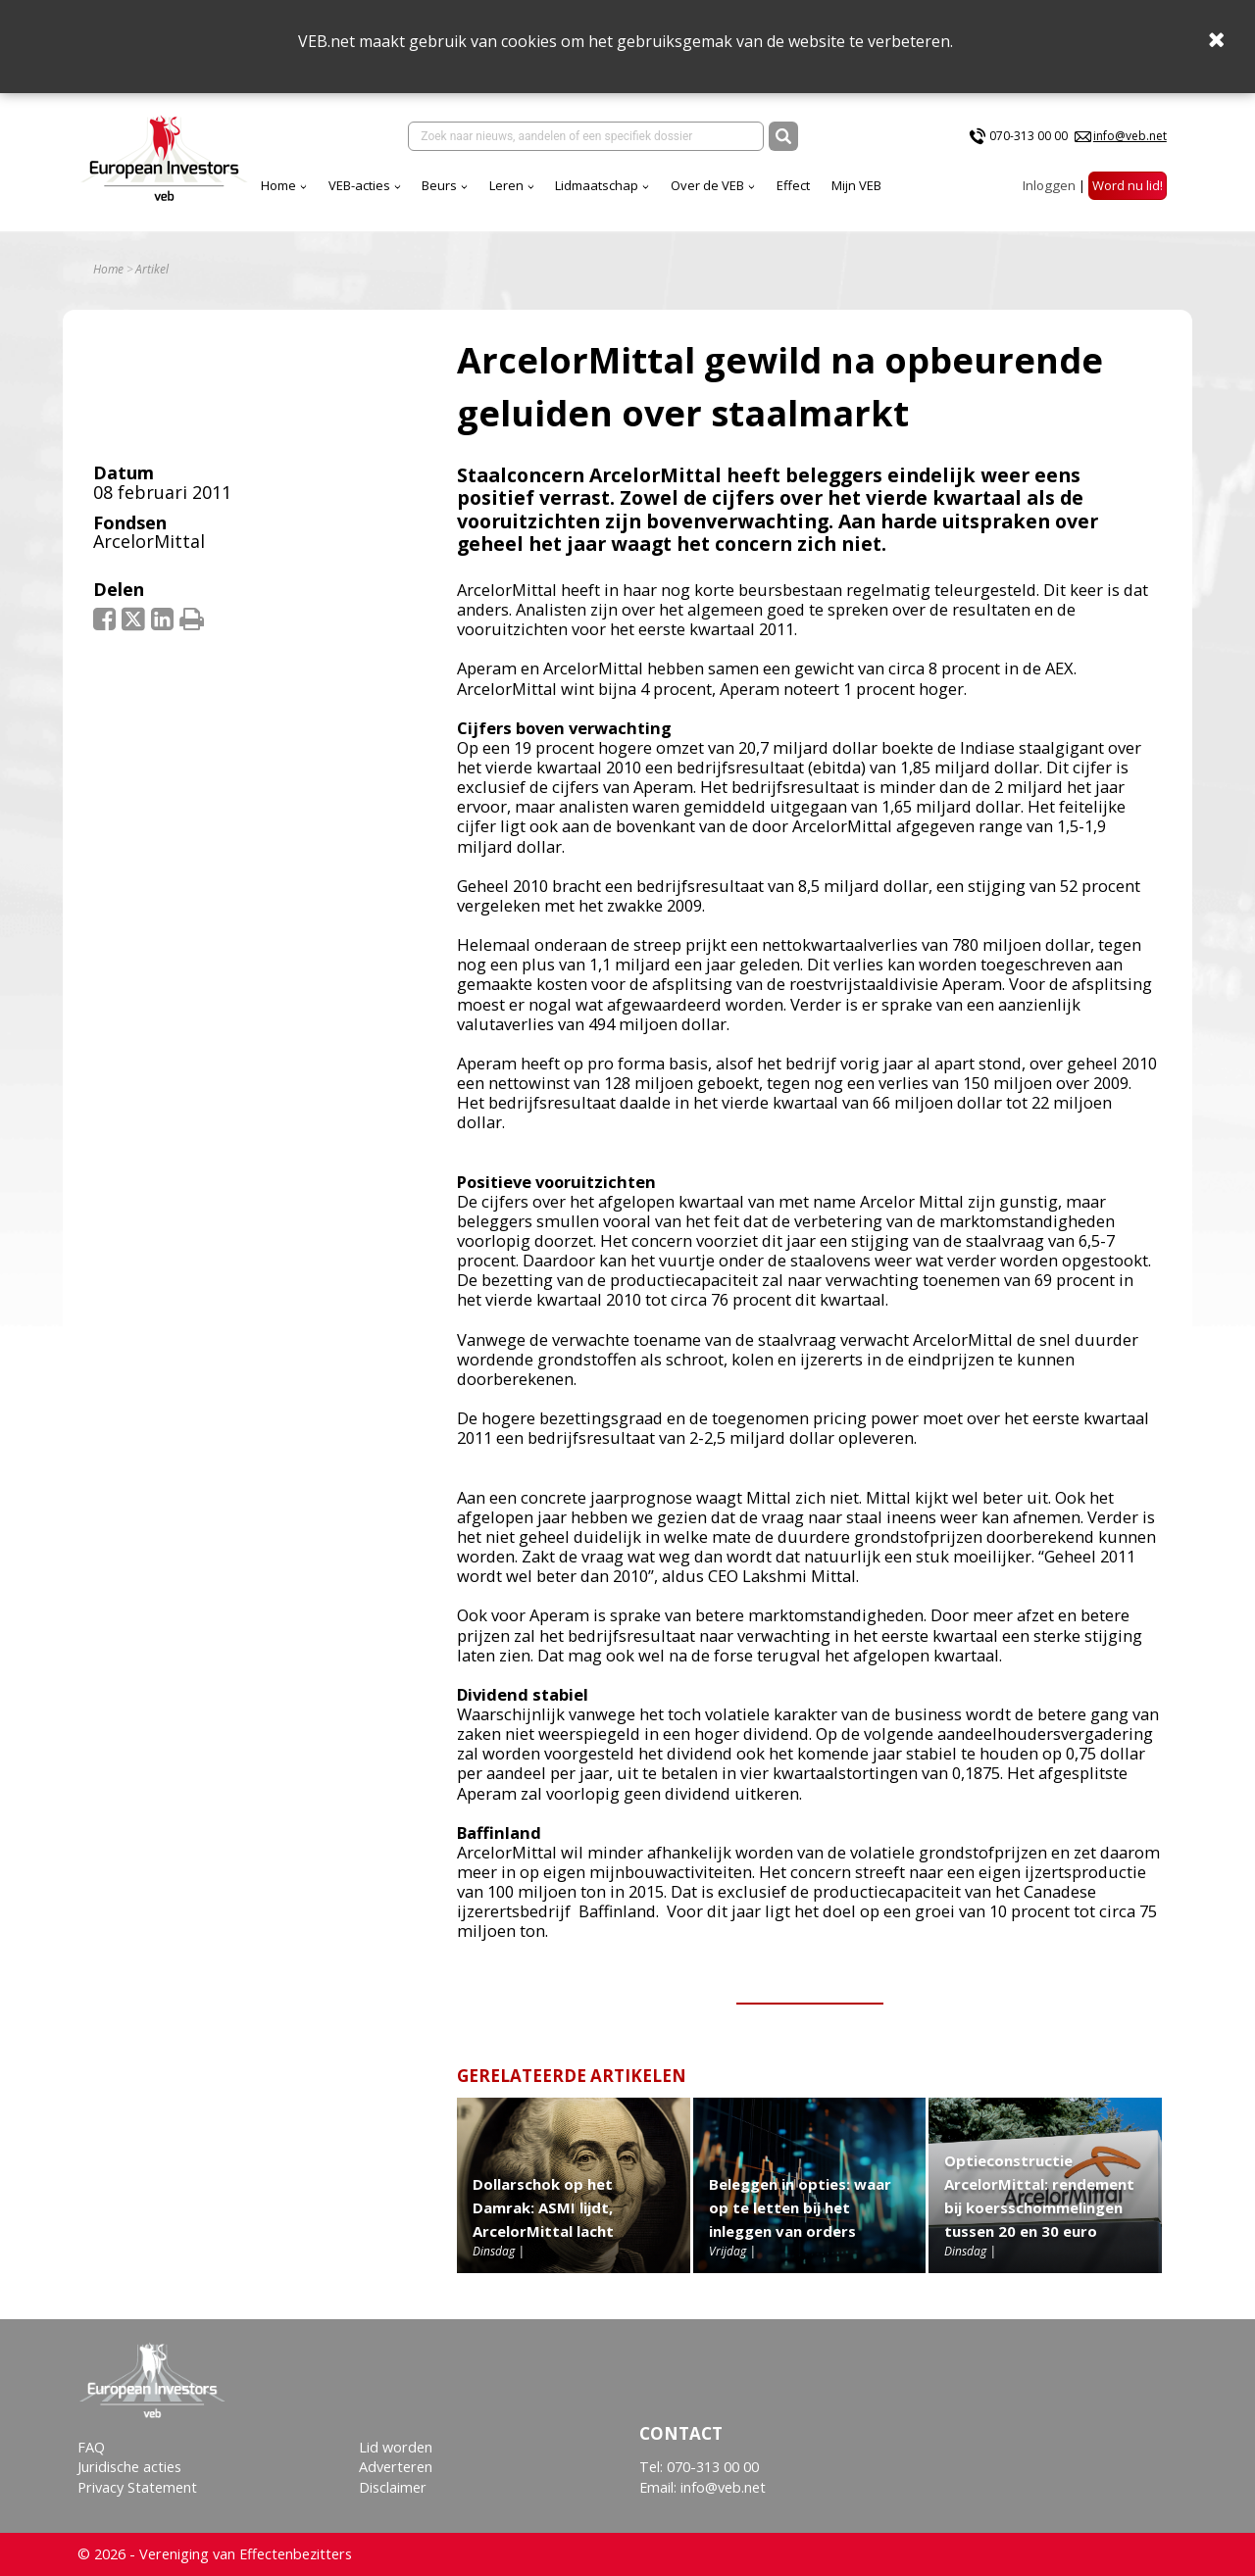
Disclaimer (393, 2487)
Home (278, 185)
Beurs (439, 185)
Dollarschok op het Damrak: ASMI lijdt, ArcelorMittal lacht (543, 2207)
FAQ (91, 2447)
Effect (793, 185)
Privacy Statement (137, 2487)
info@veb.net (1130, 135)
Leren (506, 185)
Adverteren (395, 2466)
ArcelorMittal (149, 541)
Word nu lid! (1127, 185)
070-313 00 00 (1028, 135)
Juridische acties (129, 2466)
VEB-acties (359, 185)
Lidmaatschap (596, 185)
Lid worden (395, 2447)
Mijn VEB (856, 185)
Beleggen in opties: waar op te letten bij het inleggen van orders (800, 2207)
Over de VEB (707, 185)
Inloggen (1049, 185)
